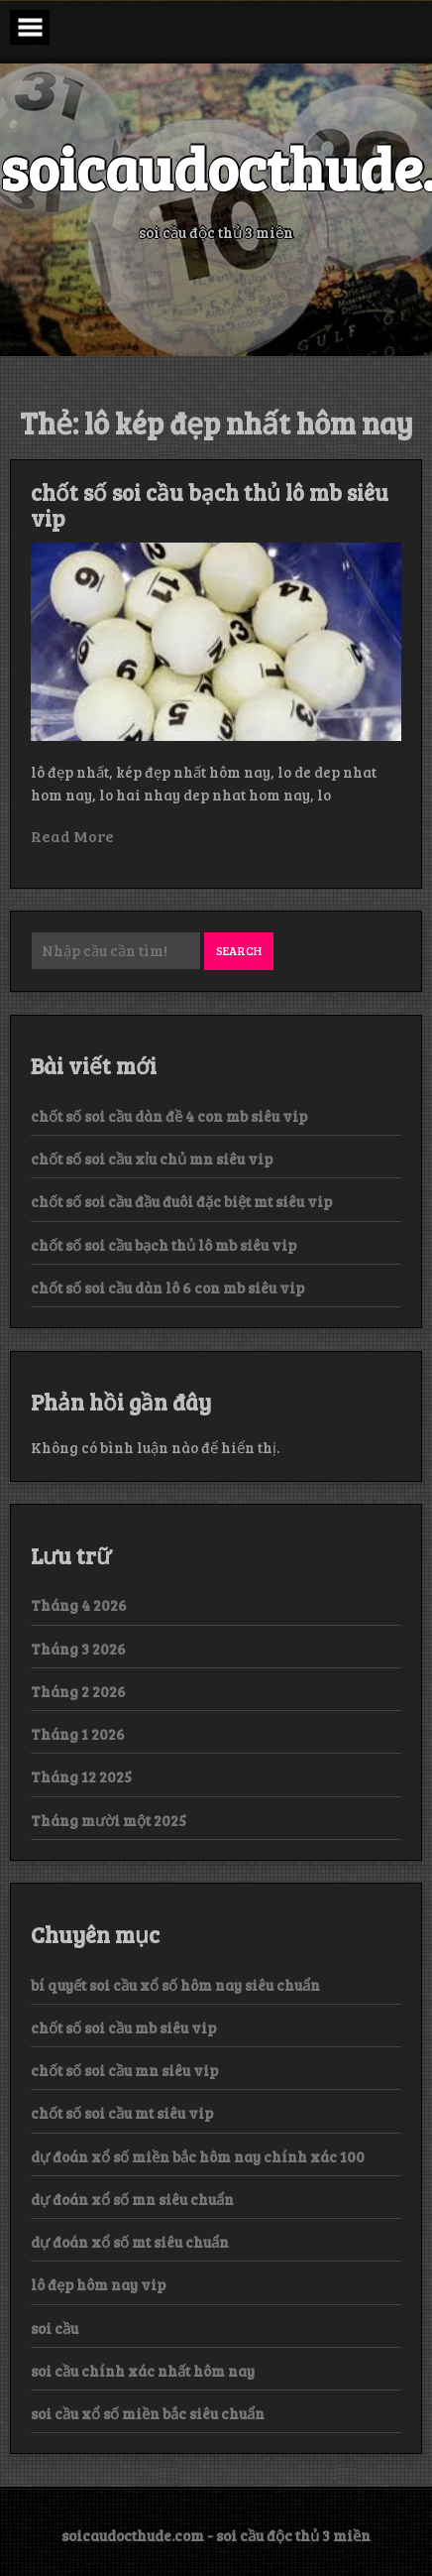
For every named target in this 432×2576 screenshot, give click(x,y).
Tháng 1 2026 (78, 1734)
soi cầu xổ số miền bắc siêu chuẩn (148, 2413)
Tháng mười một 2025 (108, 1820)
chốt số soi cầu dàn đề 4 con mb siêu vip (169, 1116)
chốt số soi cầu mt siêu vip (122, 2113)
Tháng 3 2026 (78, 1648)
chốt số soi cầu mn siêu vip (124, 2070)
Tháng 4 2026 (79, 1605)
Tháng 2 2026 (78, 1691)
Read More (72, 835)
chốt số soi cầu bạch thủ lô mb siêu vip (209, 505)
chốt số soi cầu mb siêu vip (123, 2027)
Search (239, 950)
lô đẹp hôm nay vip (98, 2284)
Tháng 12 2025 (81, 1776)
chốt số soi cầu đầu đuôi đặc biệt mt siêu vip (181, 1201)
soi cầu (54, 2328)
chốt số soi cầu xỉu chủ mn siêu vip (151, 1158)
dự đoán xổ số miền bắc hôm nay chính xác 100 (198, 2156)
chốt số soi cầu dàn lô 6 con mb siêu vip (167, 1287)
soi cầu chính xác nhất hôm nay (143, 2371)
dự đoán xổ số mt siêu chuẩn (130, 2242)
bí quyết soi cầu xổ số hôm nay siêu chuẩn (175, 1985)
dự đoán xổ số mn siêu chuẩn (132, 2199)
